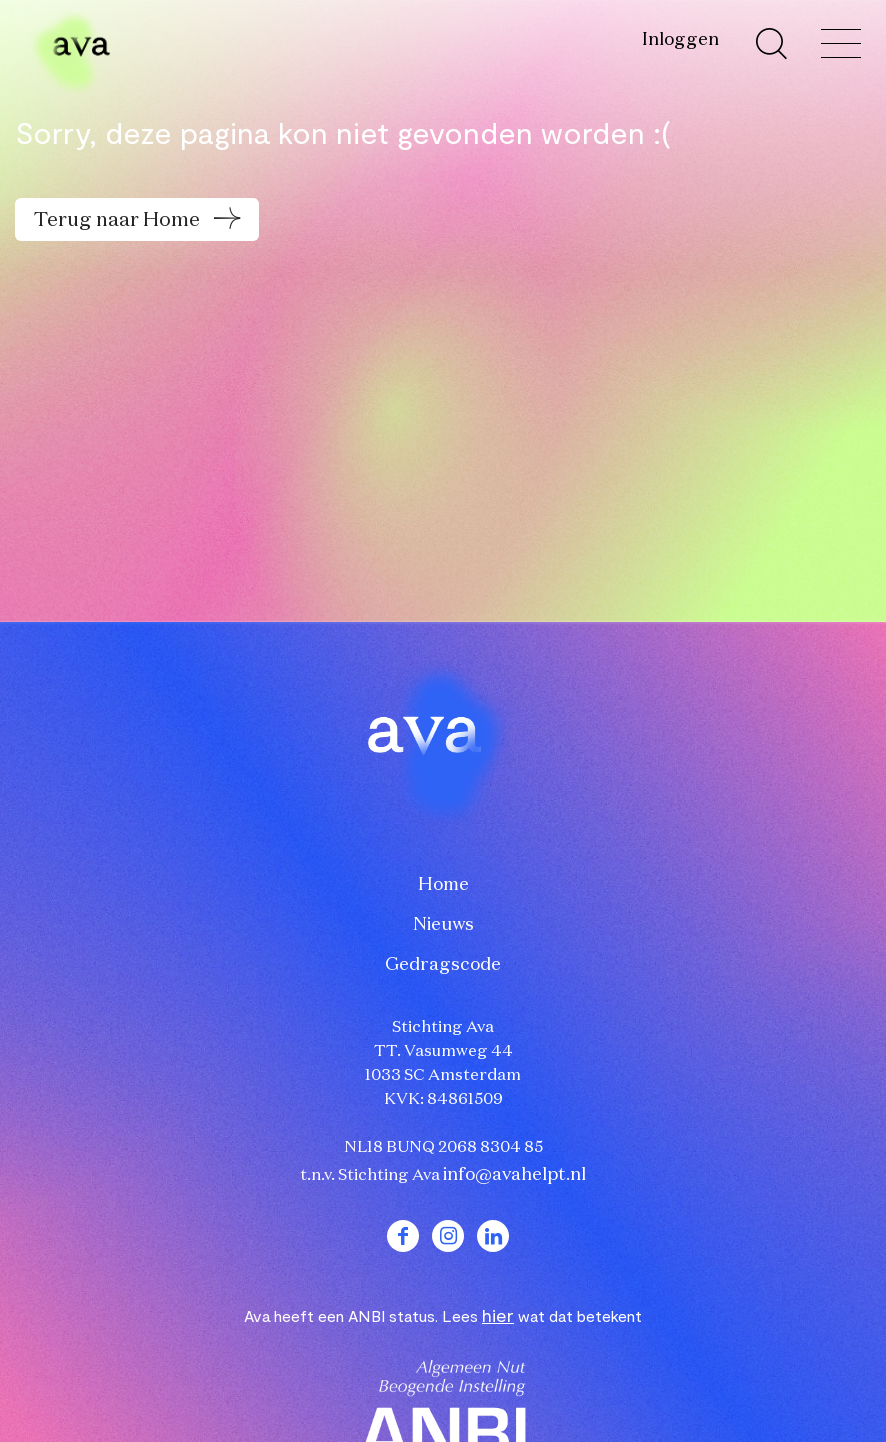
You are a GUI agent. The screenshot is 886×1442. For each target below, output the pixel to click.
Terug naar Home (119, 220)
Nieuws (443, 925)
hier (498, 1315)
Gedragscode (443, 965)
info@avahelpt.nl (514, 1175)
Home (443, 885)
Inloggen (680, 40)
